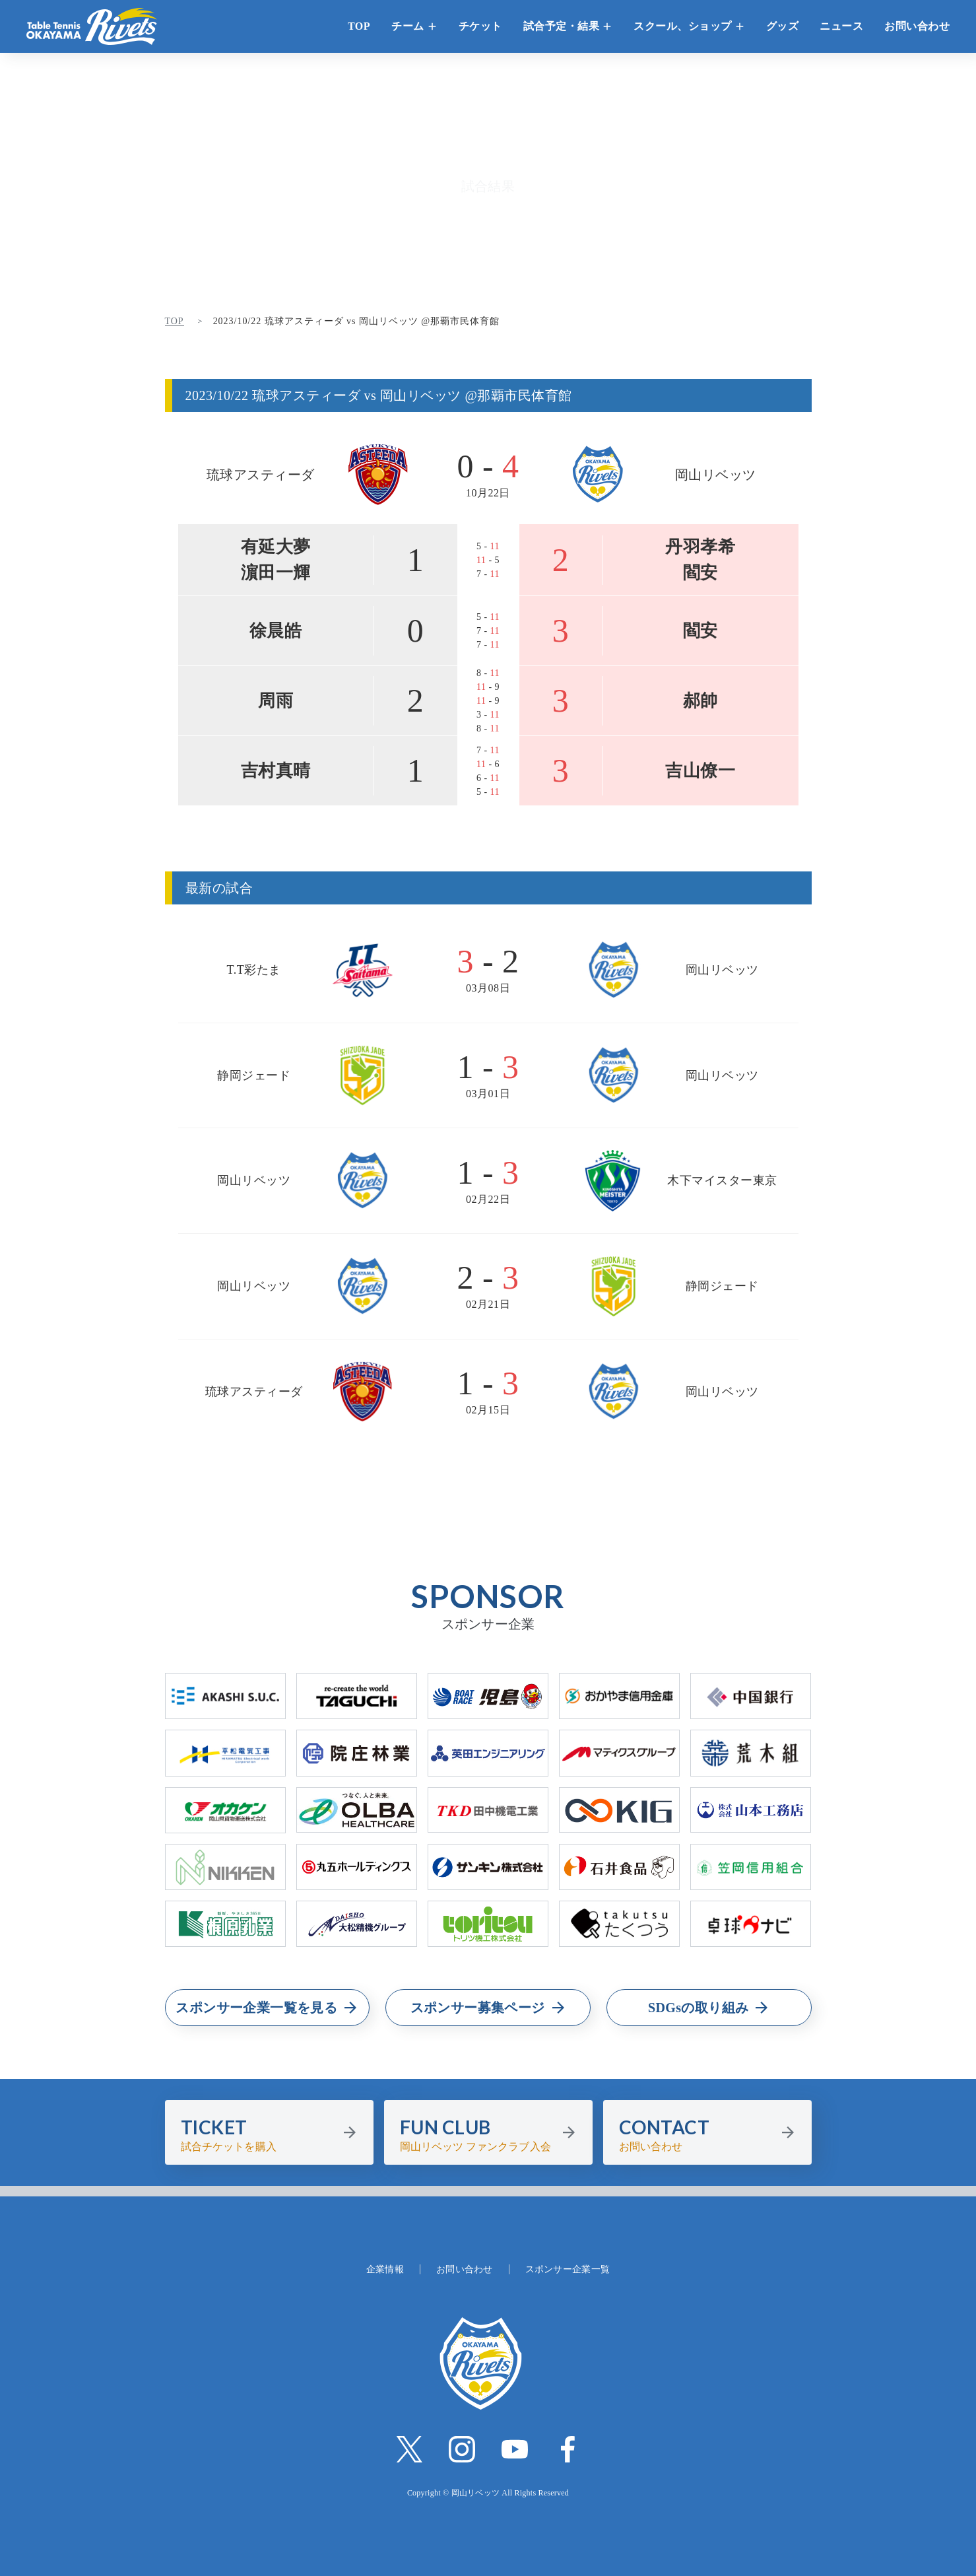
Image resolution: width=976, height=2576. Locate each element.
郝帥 (700, 700)
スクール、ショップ (683, 26)
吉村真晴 (276, 770)
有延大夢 (276, 547)
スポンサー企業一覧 (567, 2269)
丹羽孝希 (700, 547)
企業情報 (385, 2269)
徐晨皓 (275, 630)
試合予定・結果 (561, 26)
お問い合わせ (917, 26)
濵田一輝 (276, 572)
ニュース (841, 26)
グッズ (782, 26)
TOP (359, 26)
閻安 (700, 572)
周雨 (275, 700)
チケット (480, 26)
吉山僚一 (700, 770)
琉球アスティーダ (261, 474)
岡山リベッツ (715, 474)
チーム (407, 26)
